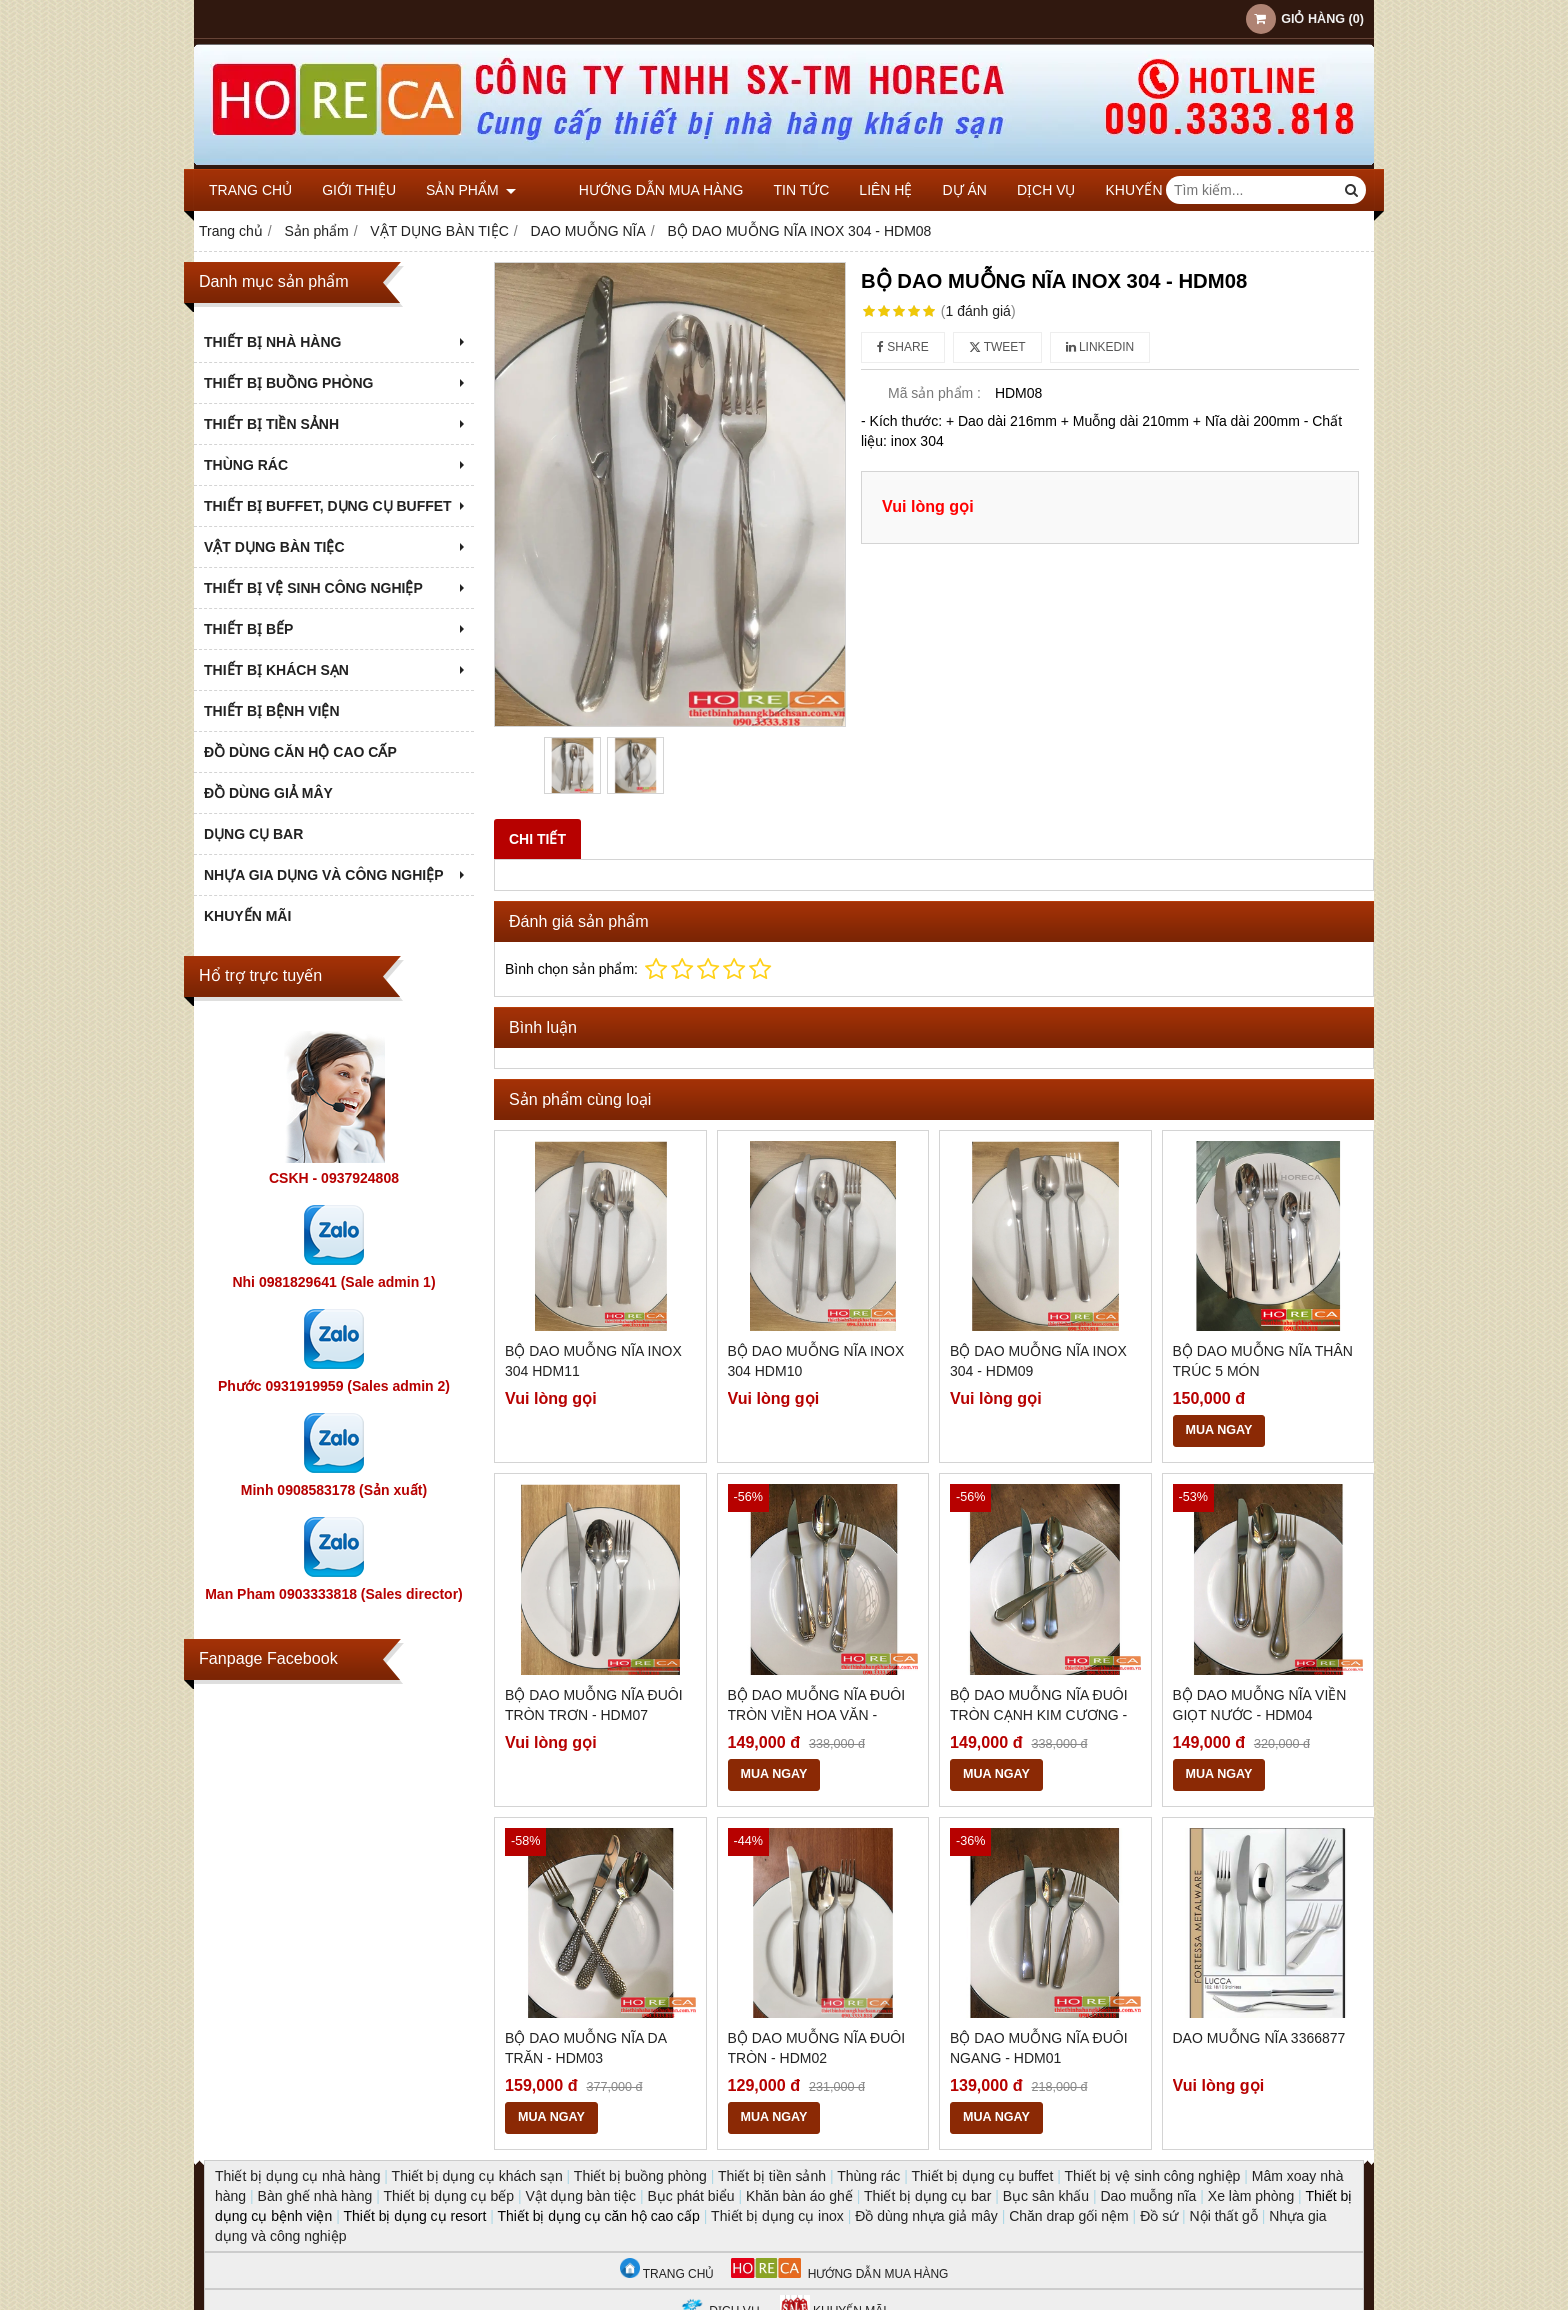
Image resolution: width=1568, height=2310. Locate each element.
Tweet (997, 347)
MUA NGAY (1219, 1430)
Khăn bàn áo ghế (799, 2196)
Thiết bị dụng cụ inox (777, 2216)
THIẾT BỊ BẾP (336, 629)
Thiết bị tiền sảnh (772, 2176)
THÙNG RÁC (336, 465)
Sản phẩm (471, 190)
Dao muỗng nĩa (1148, 2196)
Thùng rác (868, 2176)
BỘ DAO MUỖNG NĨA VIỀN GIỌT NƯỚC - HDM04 (1260, 1705)
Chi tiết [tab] (537, 839)
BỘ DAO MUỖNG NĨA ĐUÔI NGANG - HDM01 (1039, 2048)
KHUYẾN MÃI (1116, 190)
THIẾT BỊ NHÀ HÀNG (336, 342)
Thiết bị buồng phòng (640, 2176)
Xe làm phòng (1251, 2196)
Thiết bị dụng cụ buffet (982, 2176)
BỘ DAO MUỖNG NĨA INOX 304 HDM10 (816, 1361)
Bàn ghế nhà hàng (315, 2196)
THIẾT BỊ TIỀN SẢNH (336, 424)
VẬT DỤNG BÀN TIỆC (336, 547)
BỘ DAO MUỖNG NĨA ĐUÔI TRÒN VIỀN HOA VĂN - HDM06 (817, 1715)
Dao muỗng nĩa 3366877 (1259, 2038)
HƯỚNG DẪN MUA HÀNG (839, 2274)
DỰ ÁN (932, 190)
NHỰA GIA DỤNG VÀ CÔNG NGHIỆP (336, 875)
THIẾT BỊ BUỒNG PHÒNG (336, 383)
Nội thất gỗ (1224, 2216)
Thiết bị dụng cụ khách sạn (477, 2176)
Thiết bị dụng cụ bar (927, 2196)
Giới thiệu (359, 190)
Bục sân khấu (1046, 2196)
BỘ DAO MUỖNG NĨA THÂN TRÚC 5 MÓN (1263, 1361)
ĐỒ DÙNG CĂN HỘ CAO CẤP (300, 752)
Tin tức (769, 190)
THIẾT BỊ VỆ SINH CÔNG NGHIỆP (336, 588)
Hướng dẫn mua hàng (628, 190)
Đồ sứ (1159, 2216)
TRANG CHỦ (667, 2274)
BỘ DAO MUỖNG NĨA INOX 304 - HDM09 (1038, 1361)
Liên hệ (853, 190)
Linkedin (1100, 347)
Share (903, 347)
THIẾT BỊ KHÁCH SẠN (336, 670)
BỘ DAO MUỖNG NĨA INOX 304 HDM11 (593, 1361)
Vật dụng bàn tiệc (580, 2196)
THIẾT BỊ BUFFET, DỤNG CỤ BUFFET (336, 506)
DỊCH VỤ (1014, 190)
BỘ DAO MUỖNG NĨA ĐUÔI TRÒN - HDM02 (817, 2048)
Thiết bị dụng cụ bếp (448, 2196)
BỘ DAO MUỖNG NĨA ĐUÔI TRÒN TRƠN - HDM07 (594, 1705)
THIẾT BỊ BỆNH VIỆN (272, 711)
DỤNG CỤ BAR (253, 834)
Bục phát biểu (691, 2196)
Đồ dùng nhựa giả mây (926, 2216)
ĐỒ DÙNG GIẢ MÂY (268, 793)
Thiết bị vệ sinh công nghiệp (1152, 2176)
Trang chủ (250, 190)
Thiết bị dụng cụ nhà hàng (297, 2176)
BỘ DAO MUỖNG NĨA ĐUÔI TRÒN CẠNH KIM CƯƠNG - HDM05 (1039, 1715)
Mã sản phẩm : (934, 393)
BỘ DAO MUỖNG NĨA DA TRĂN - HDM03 (585, 2048)
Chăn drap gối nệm (1069, 2216)
